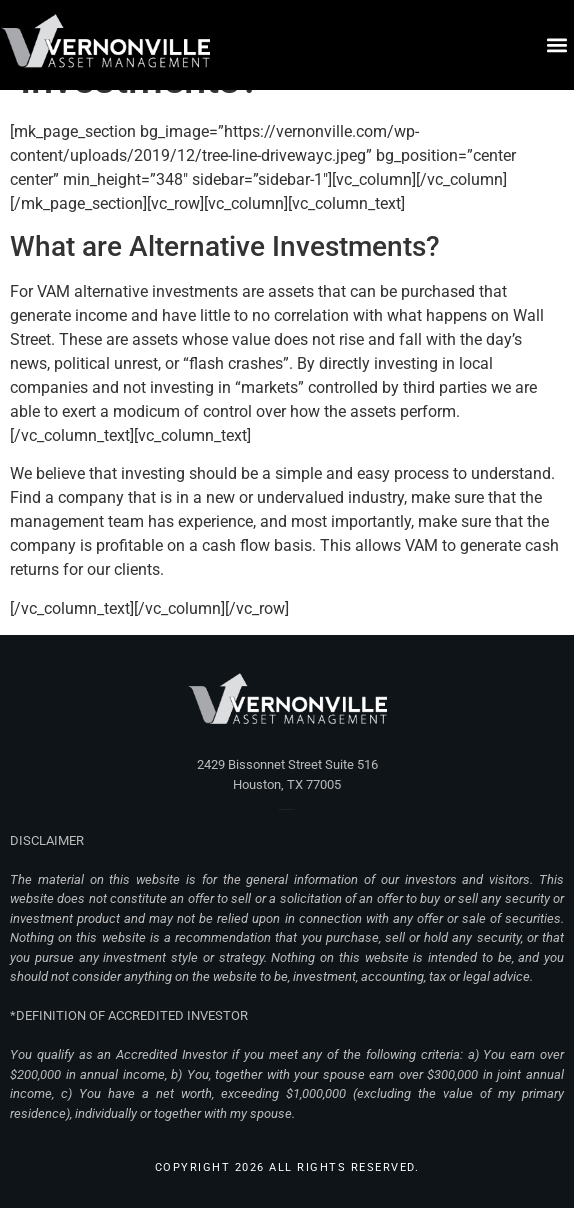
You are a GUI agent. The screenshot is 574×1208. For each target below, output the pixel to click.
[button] (557, 45)
